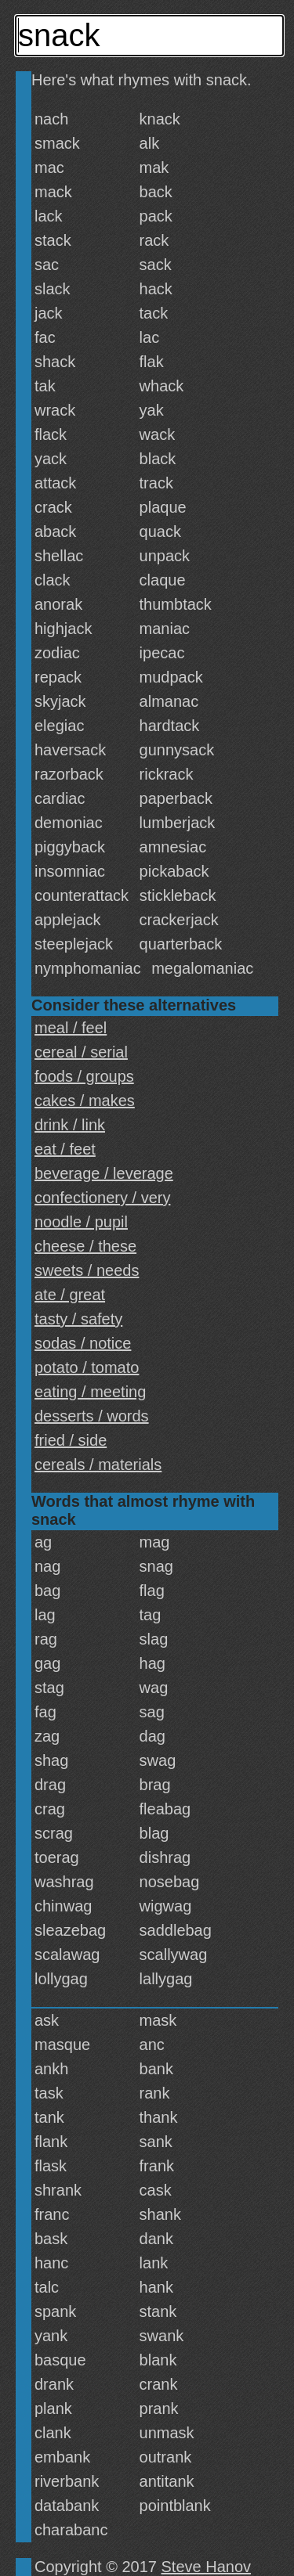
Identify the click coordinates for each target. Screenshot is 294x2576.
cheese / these (85, 1246)
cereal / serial (81, 1052)
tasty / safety (78, 1319)
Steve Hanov (207, 2566)
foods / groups (84, 1076)
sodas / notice (82, 1343)
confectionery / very (102, 1197)
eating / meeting (90, 1391)
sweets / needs (86, 1270)
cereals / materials (98, 1464)
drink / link (69, 1124)
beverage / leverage (103, 1173)
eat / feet (65, 1149)
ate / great (69, 1294)
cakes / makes (84, 1100)
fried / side (70, 1440)
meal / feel (70, 1027)
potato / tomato (86, 1367)
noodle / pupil (81, 1221)
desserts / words (91, 1416)
